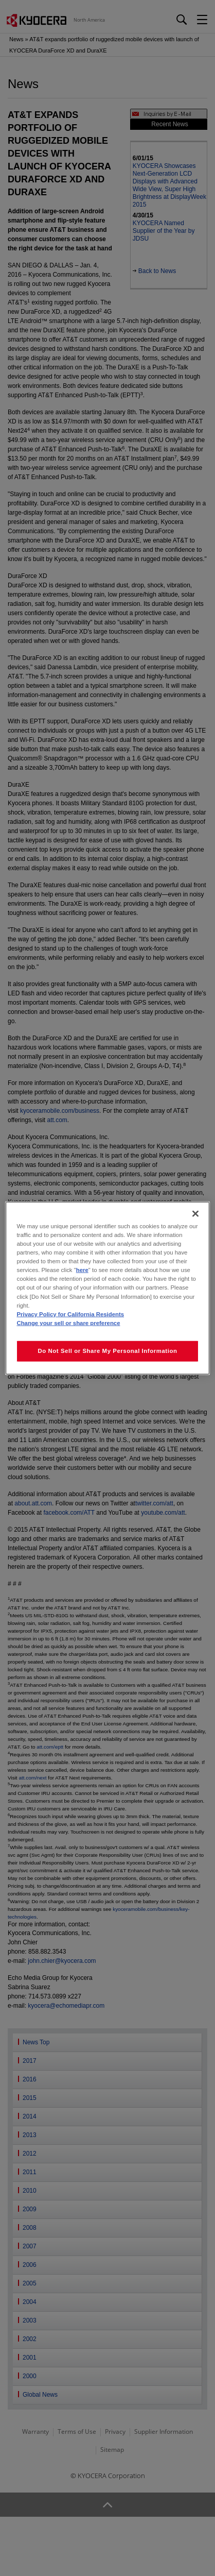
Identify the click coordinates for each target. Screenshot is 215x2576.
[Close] (195, 1213)
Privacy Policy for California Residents (70, 1314)
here (82, 1270)
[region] (107, 1288)
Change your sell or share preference (68, 1322)
